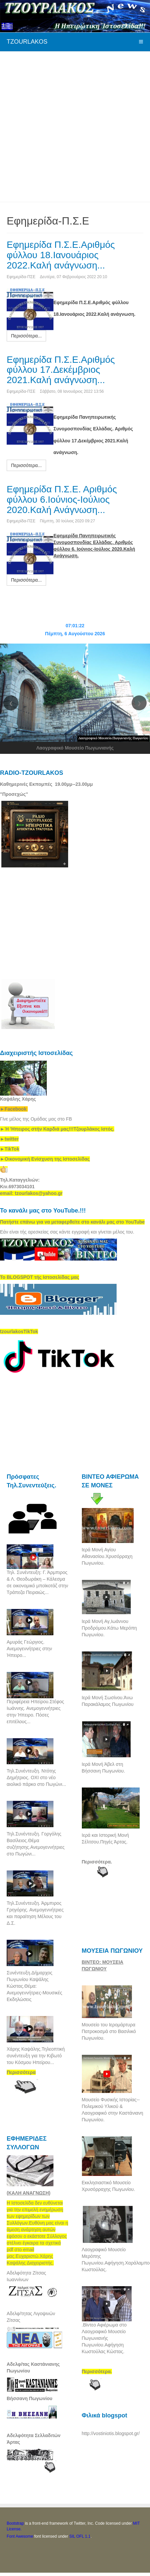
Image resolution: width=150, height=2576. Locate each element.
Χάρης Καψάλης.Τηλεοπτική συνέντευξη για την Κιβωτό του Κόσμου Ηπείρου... (36, 2055)
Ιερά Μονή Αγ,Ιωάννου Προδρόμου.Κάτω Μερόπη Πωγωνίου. (109, 1628)
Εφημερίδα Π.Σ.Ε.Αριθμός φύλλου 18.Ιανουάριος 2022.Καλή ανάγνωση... (61, 255)
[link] (57, 1129)
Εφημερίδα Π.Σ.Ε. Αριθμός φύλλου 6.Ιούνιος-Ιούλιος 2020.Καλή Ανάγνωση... (62, 499)
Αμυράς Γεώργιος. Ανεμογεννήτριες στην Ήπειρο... (29, 1648)
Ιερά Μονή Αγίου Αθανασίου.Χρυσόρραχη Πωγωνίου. (107, 1556)
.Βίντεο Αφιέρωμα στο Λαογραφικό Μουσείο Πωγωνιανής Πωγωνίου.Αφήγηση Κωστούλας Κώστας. (104, 2338)
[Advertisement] (73, 126)
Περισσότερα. (97, 1861)
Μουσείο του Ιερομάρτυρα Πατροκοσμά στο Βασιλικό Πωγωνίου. (109, 2031)
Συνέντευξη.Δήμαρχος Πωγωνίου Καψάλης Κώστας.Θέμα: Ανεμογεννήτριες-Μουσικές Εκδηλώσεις (34, 1986)
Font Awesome (20, 2536)
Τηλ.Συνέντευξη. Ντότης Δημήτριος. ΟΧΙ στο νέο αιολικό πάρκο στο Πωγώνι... (36, 1777)
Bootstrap (15, 2523)
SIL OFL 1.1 (80, 2536)
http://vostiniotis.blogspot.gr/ (111, 2433)
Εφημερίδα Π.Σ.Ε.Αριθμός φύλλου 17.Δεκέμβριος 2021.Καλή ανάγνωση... (61, 369)
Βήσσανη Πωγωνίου (29, 2398)
